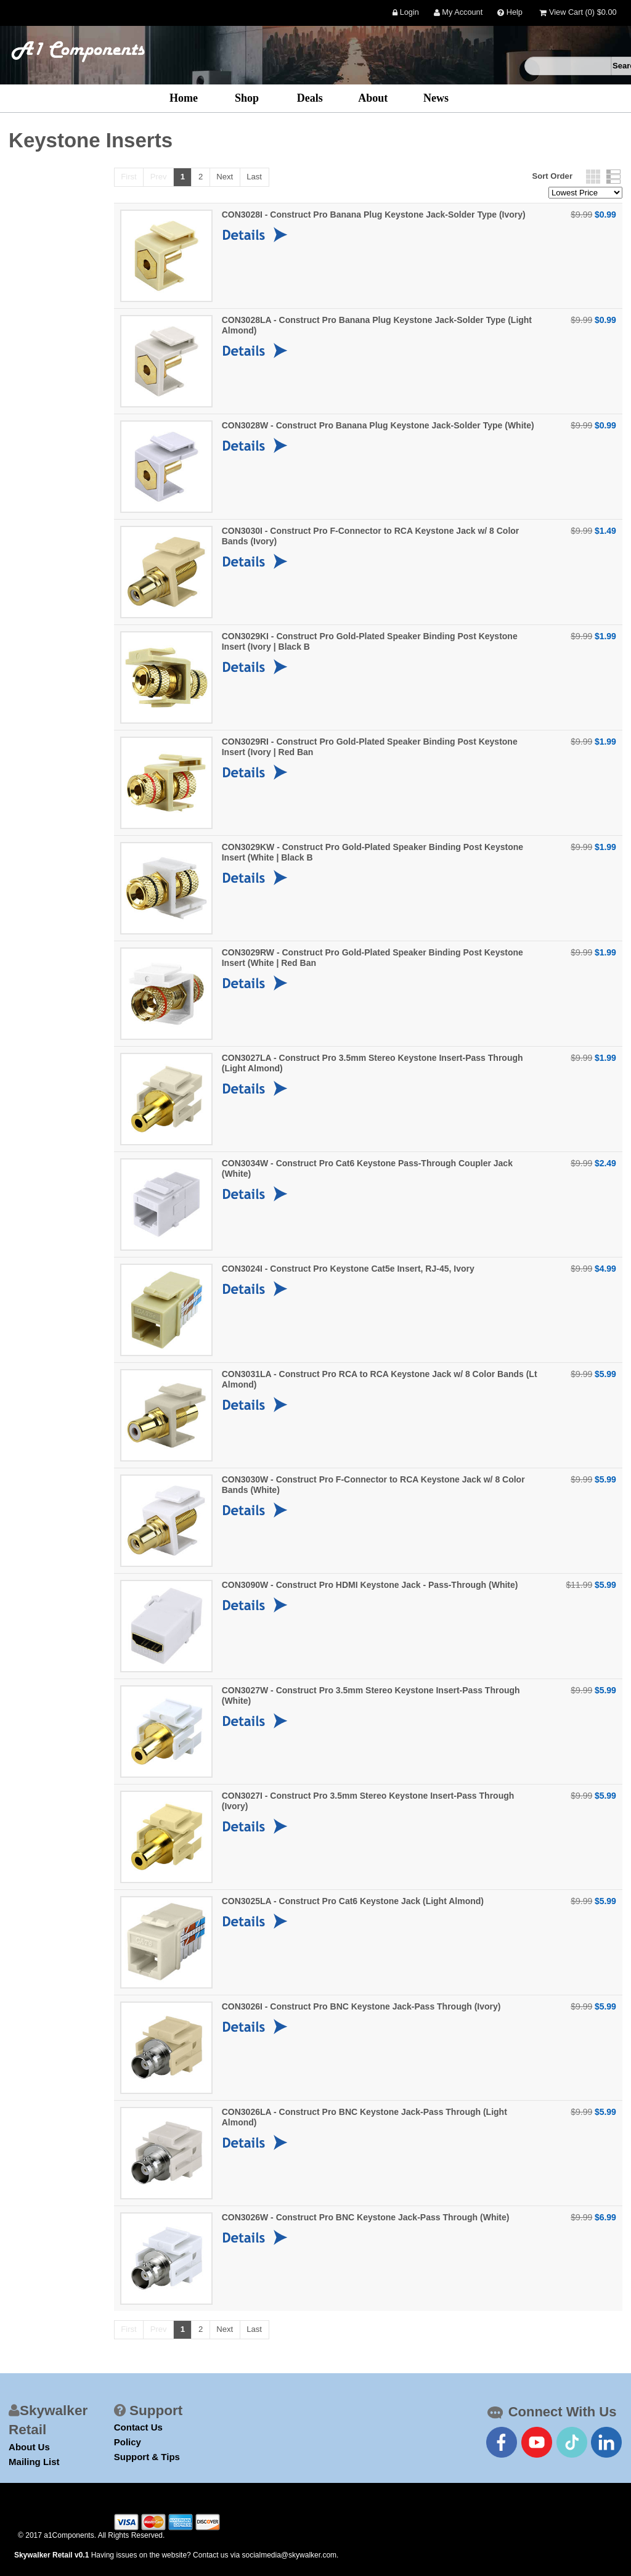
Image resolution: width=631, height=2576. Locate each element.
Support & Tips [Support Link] (147, 2456)
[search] (567, 66)
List (613, 177)
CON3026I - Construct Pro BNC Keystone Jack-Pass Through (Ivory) (361, 2006)
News (436, 98)
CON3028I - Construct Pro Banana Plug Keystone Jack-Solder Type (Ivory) (374, 214)
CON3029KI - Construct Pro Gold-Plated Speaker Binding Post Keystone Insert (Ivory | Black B (370, 641)
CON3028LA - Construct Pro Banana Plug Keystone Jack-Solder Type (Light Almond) (377, 325)
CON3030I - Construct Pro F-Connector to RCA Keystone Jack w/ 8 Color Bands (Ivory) (370, 536)
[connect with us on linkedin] (606, 2442)
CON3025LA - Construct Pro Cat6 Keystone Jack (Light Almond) (353, 1901)
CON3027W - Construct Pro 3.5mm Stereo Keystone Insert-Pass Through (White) (371, 1695)
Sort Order (552, 176)
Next (224, 176)
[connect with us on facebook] (501, 2442)
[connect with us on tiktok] (571, 2442)
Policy (127, 2442)
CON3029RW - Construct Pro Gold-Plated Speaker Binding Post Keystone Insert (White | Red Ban (372, 957)
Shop (247, 98)
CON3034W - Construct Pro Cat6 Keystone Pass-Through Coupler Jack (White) (367, 1168)
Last (254, 176)
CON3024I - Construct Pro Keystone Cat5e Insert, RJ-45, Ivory (348, 1269)
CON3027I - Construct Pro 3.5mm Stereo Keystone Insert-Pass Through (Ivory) (368, 1801)
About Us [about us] (29, 2447)
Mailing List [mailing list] (34, 2461)
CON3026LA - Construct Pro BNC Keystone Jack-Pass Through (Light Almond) (364, 2117)
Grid (593, 177)
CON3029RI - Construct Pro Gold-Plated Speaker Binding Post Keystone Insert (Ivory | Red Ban (370, 747)
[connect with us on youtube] (536, 2442)
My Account (458, 12)
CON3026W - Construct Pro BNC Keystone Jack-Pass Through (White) (366, 2217)
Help (510, 12)
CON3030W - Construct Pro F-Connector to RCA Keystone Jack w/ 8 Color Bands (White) (373, 1484)
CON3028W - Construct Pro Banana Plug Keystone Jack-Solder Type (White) (378, 425)
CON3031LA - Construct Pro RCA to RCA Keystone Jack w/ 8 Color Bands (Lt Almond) (379, 1379)
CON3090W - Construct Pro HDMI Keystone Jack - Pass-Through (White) (370, 1585)
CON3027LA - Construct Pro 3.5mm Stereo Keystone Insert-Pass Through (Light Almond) (372, 1063)
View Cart (577, 12)
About (373, 98)
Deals (310, 98)
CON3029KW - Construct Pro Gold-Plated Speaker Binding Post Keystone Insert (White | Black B (372, 852)
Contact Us (138, 2427)
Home (183, 98)
